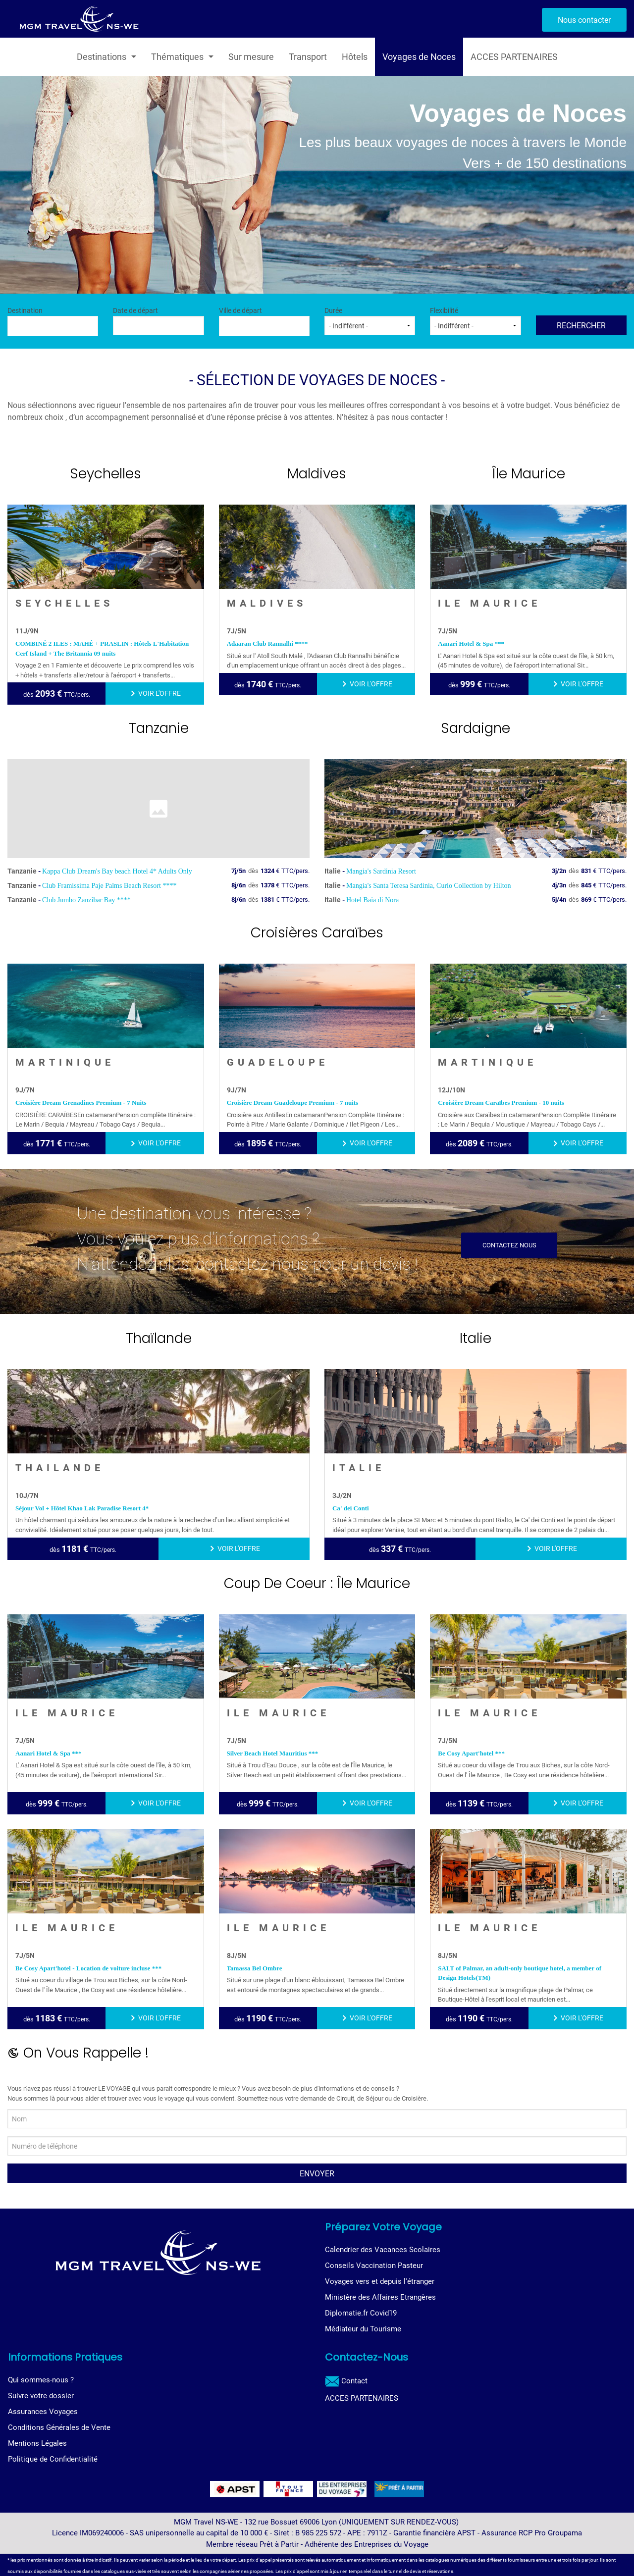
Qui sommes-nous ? (41, 2379)
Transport (308, 57)
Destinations (101, 57)
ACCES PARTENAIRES (514, 57)
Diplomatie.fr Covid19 (361, 2313)
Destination (52, 321)
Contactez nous (509, 1245)
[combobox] (52, 326)
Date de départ (158, 321)
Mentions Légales (37, 2443)
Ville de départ (264, 321)
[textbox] (52, 324)
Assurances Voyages (43, 2411)
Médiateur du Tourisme (363, 2328)
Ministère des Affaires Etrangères (380, 2297)
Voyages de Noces (419, 57)
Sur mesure (251, 57)
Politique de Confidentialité (53, 2459)
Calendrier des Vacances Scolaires (382, 2249)
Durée (369, 321)
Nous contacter (584, 20)
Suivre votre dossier (41, 2395)
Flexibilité (475, 321)
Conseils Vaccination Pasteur (374, 2265)
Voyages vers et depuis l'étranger (379, 2281)
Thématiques (177, 57)
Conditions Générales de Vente (59, 2427)
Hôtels (355, 57)
